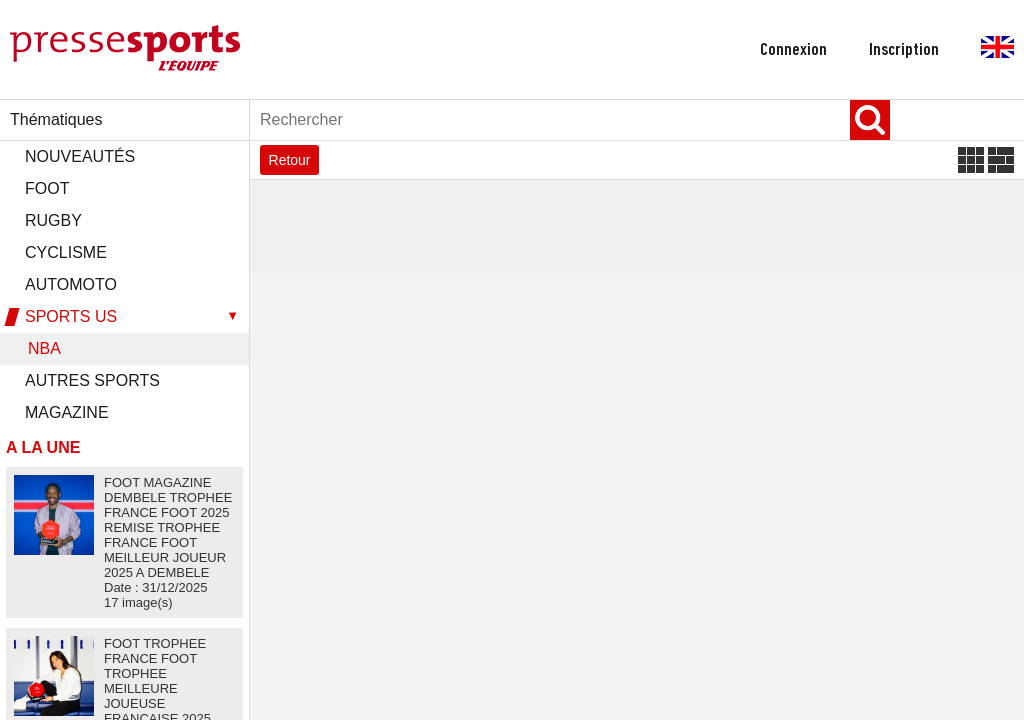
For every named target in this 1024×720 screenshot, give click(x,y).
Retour (290, 160)
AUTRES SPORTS (92, 380)
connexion (793, 50)
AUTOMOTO (71, 284)
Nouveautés (80, 156)
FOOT (47, 188)
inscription (904, 50)
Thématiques (56, 119)
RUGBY (53, 220)
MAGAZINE (67, 412)
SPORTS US (71, 316)
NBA (44, 348)
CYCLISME (66, 252)
